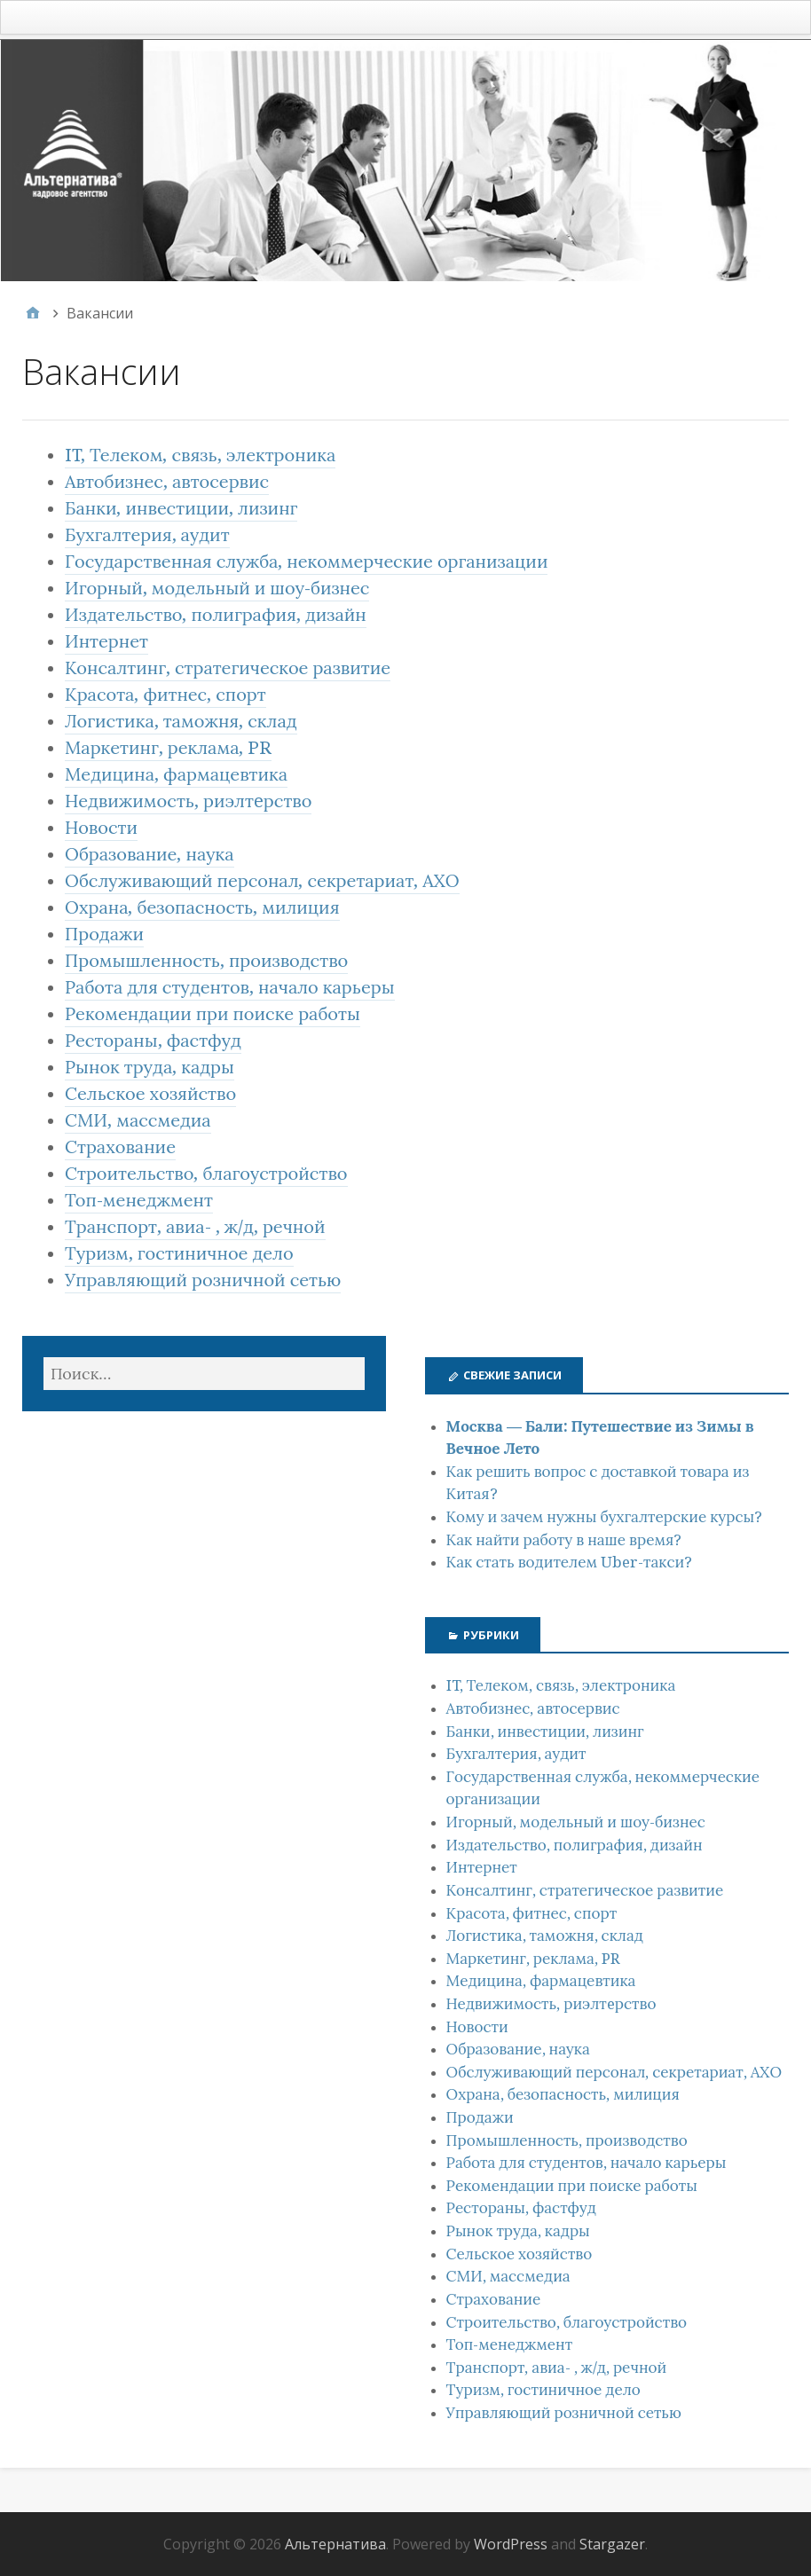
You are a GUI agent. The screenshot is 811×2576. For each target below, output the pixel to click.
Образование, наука (149, 854)
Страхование (120, 1147)
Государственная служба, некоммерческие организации (306, 561)
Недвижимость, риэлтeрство (188, 801)
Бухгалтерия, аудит (147, 535)
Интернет (106, 641)
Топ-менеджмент (139, 1200)
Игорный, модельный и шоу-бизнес (217, 588)
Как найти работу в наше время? (564, 1540)
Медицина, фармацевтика (176, 774)
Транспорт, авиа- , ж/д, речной (195, 1226)
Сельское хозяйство (150, 1093)
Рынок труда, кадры (149, 1067)
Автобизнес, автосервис (167, 481)
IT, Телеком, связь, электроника (200, 455)
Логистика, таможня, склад (181, 721)
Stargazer (612, 2544)
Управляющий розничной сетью (203, 1280)
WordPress (510, 2544)
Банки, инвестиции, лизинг (181, 508)
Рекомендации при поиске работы (212, 1014)
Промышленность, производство (206, 960)
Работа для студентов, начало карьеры (230, 987)
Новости (101, 827)
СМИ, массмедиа (138, 1120)
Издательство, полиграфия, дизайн (215, 614)
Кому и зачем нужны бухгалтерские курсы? (604, 1517)
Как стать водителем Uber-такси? (569, 1562)
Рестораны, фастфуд (153, 1040)
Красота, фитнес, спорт (165, 694)
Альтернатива (335, 2544)
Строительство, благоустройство (206, 1173)
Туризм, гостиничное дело (179, 1253)
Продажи (104, 934)
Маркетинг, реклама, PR (168, 747)
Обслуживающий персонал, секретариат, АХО (262, 880)
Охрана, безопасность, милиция (202, 907)
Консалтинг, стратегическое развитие (227, 668)
